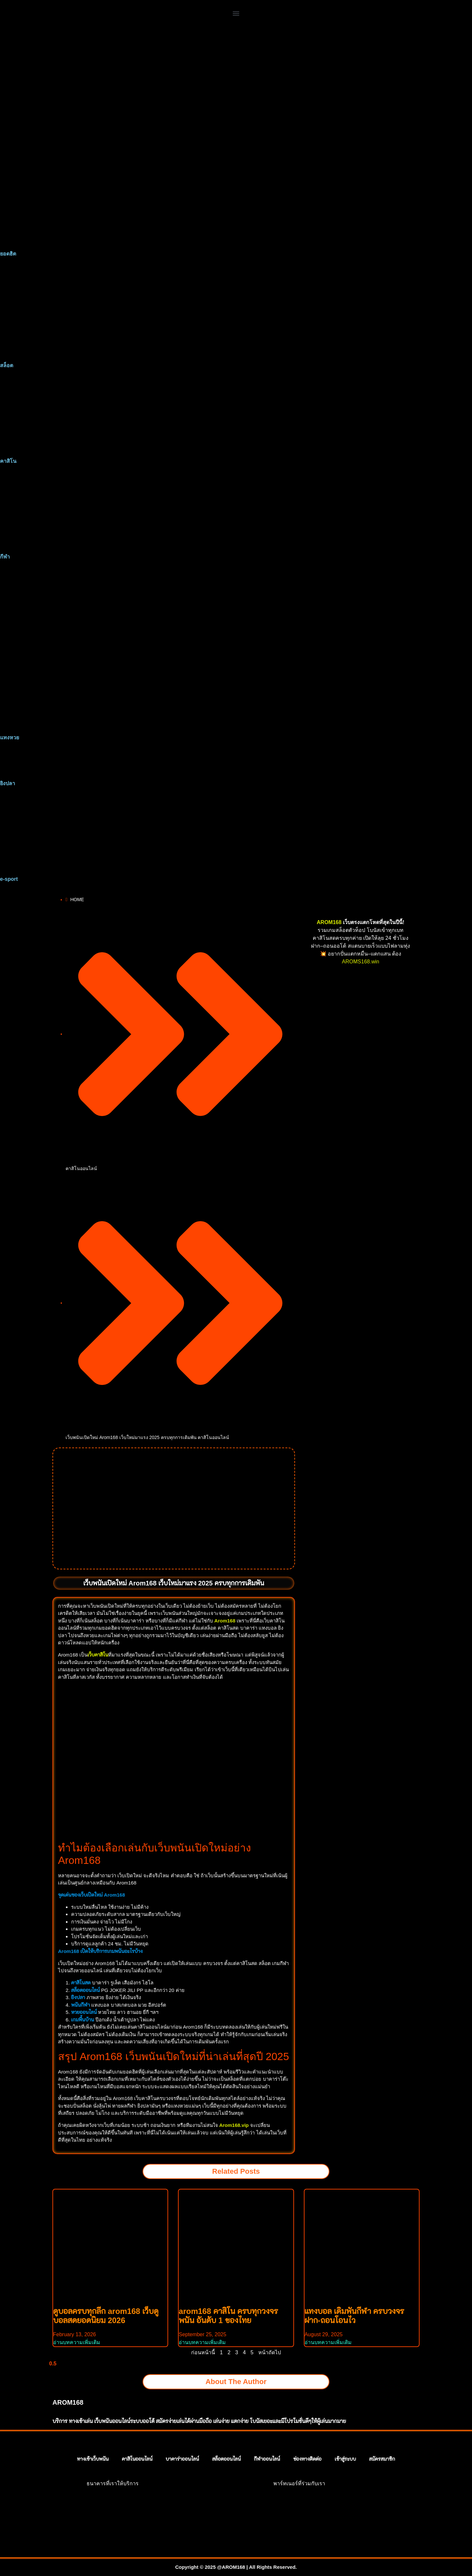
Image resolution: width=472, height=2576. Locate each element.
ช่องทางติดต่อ (307, 2459)
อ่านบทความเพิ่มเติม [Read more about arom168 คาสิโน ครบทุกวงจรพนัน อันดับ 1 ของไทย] (202, 2342)
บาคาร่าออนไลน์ (182, 2459)
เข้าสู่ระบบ (345, 2459)
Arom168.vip (234, 2125)
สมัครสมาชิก (382, 2459)
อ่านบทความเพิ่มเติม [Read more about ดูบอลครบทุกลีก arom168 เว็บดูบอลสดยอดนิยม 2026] (76, 2342)
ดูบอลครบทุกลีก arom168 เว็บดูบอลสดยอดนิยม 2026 (105, 2316)
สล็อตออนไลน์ (226, 2459)
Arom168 (224, 1620)
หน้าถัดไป (269, 2352)
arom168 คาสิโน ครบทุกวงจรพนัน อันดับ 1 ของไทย (228, 2316)
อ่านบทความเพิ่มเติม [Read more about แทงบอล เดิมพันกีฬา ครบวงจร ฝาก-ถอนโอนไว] (328, 2342)
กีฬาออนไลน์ (267, 2459)
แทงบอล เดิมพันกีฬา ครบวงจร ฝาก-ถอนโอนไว (354, 2316)
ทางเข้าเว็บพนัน (93, 2459)
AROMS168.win (360, 961)
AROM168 (329, 922)
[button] (236, 13)
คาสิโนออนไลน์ (81, 1168)
